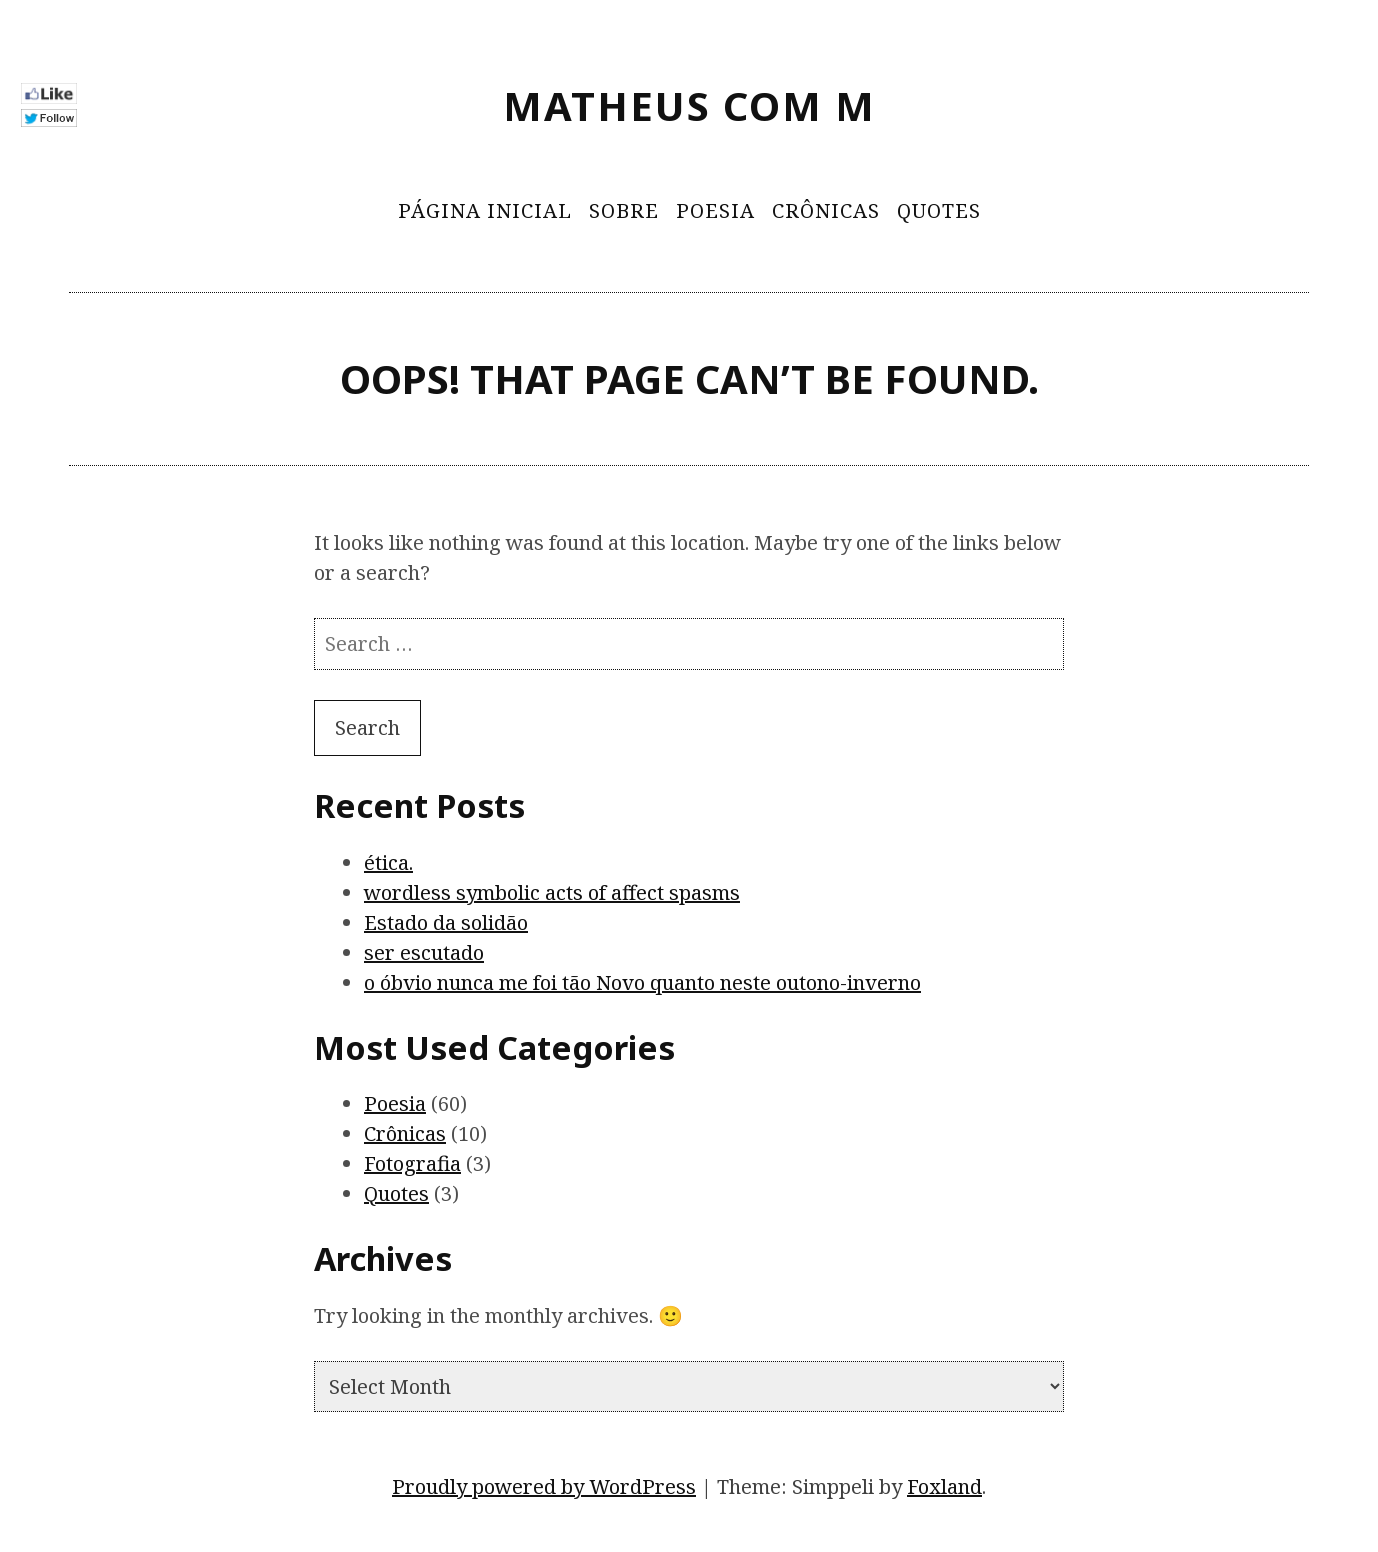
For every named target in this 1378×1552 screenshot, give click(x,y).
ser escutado (424, 952)
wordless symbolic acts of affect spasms (552, 892)
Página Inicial (485, 210)
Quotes (939, 210)
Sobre (624, 210)
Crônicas (826, 210)
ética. (388, 862)
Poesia (715, 210)
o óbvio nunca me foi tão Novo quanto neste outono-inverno (642, 982)
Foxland (944, 1486)
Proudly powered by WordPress (544, 1486)
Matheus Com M (689, 105)
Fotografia (412, 1163)
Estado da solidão (446, 922)
